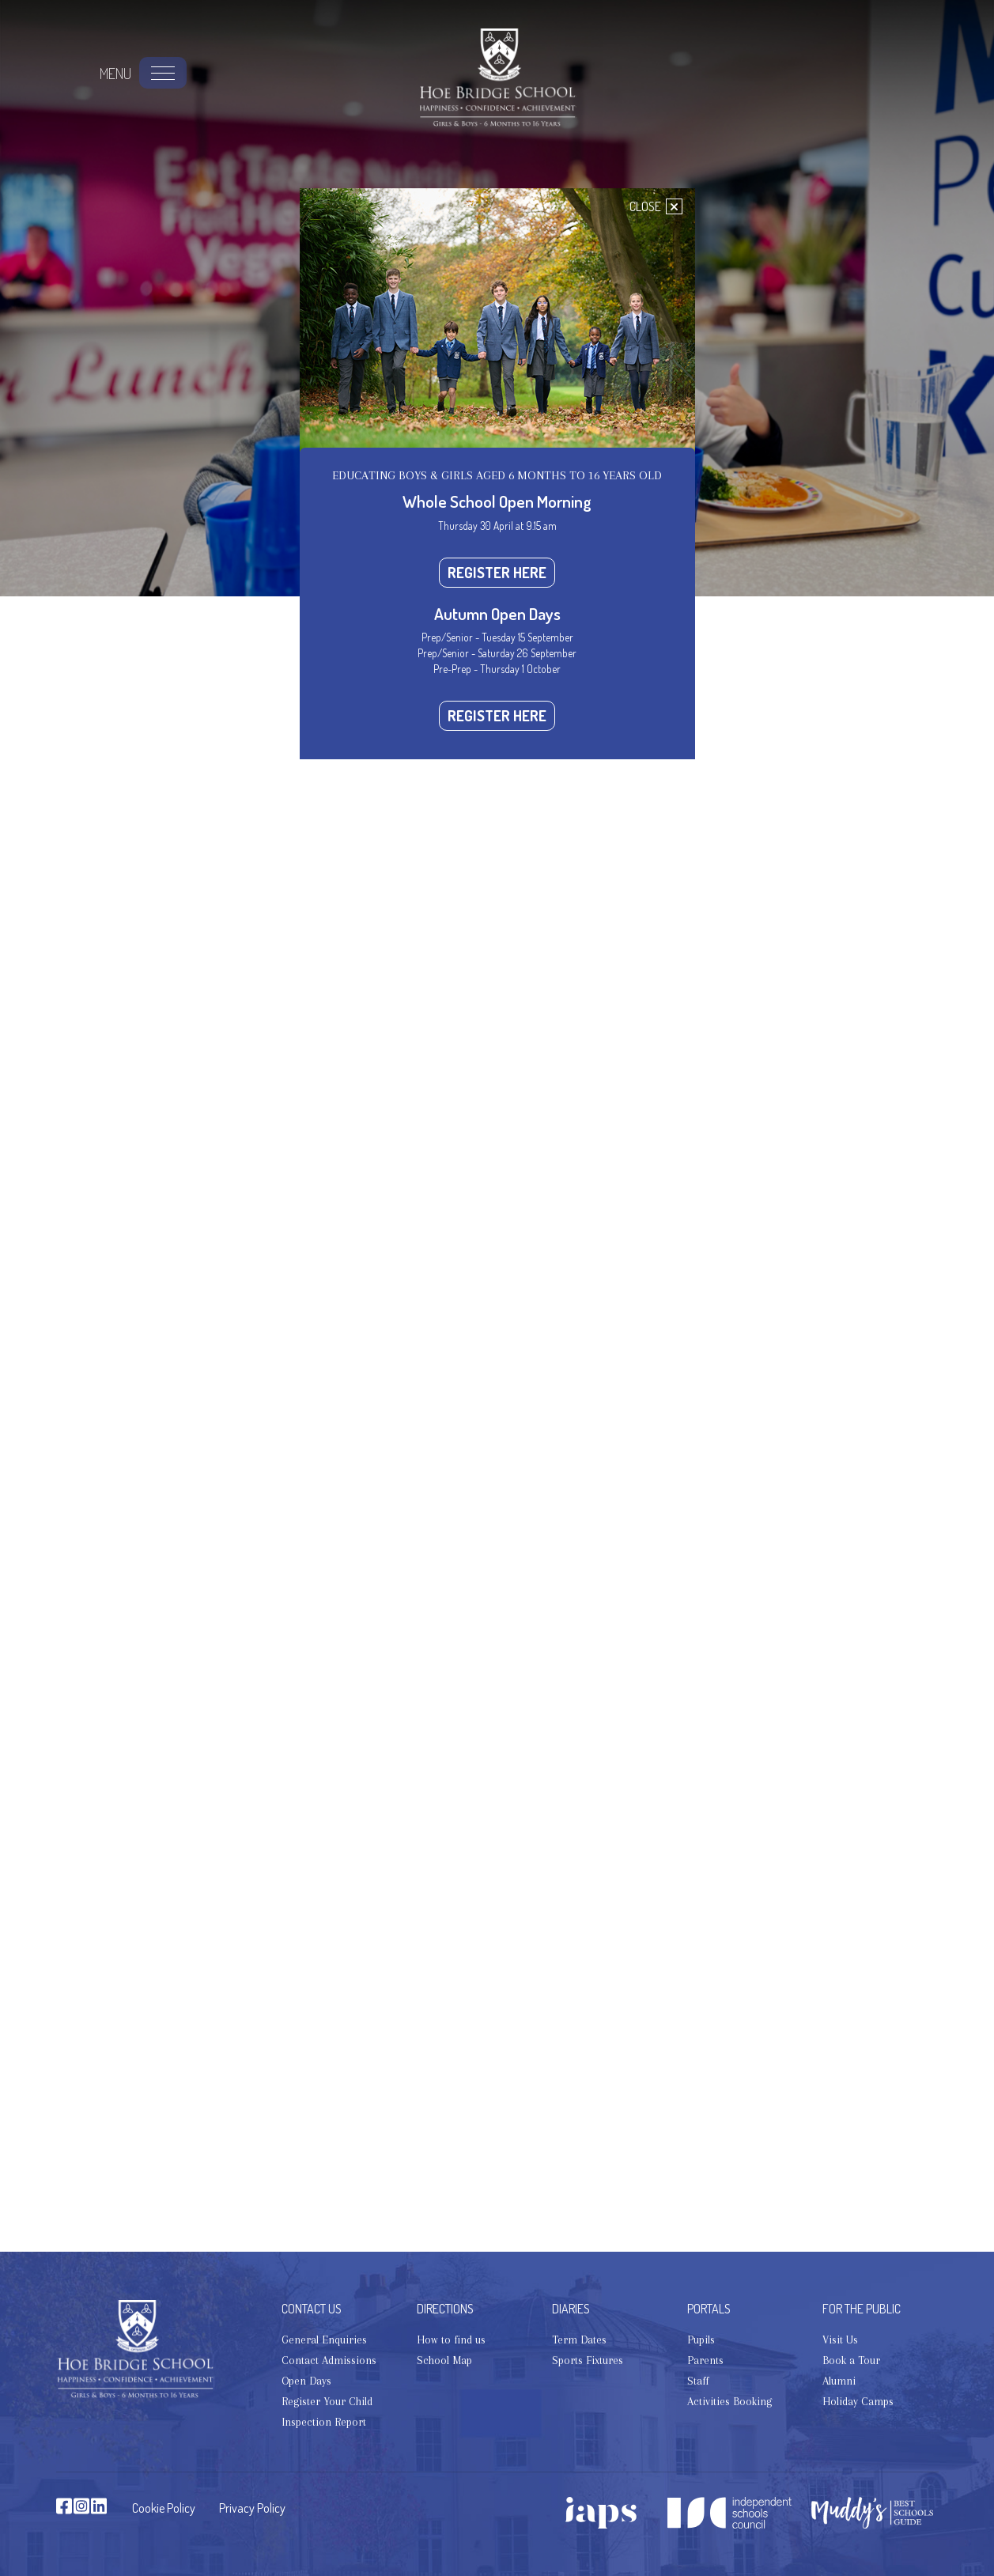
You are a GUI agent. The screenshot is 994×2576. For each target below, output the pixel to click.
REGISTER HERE (497, 572)
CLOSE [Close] (655, 206)
